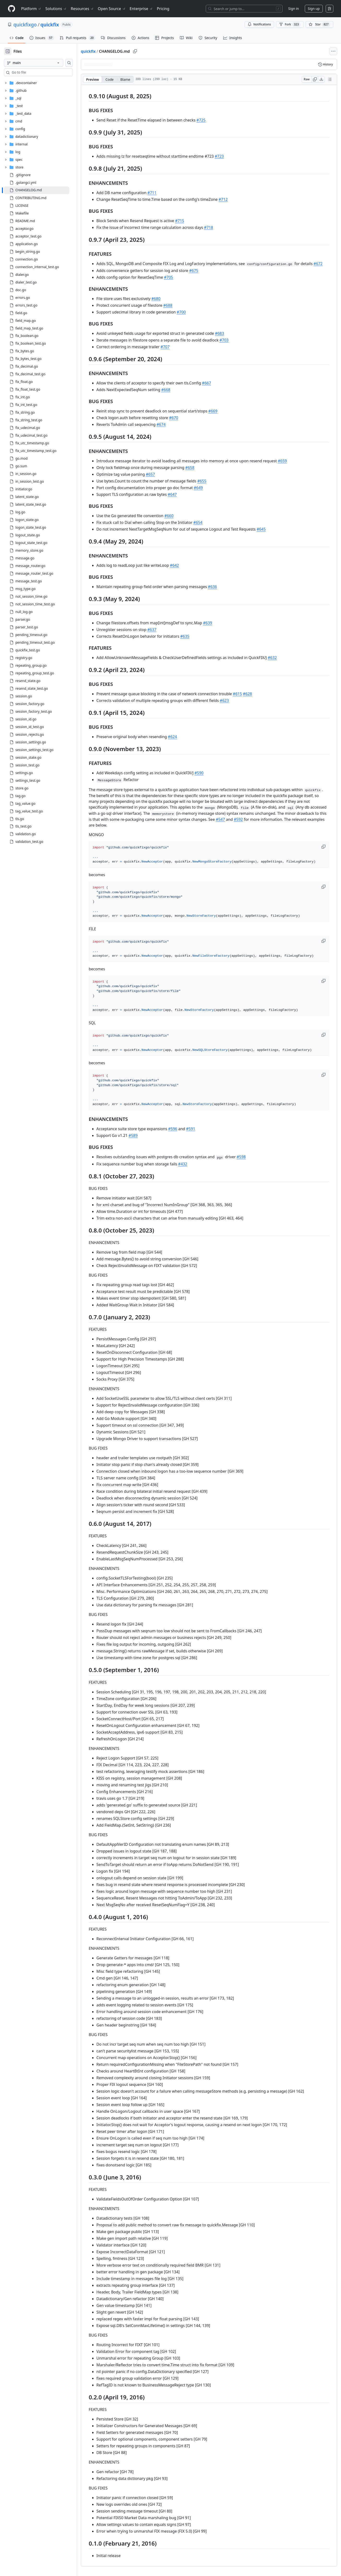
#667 (206, 383)
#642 (174, 565)
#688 (167, 305)
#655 (201, 481)
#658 (189, 467)
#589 (133, 1135)
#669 (213, 411)
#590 (199, 773)
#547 (220, 819)
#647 (172, 494)
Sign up (314, 8)
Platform (31, 8)
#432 (182, 1164)
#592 (238, 819)
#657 (150, 474)
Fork (289, 24)
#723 (219, 156)
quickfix (50, 24)
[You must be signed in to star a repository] (319, 24)
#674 (161, 424)
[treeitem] (36, 190)
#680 (155, 298)
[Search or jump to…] (244, 8)
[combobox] (40, 72)
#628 (247, 693)
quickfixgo (25, 24)
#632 (272, 657)
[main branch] (33, 63)
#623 (224, 700)
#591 (190, 1128)
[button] (324, 846)
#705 (168, 277)
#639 (207, 622)
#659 (282, 460)
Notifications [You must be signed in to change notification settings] (259, 24)
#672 (318, 263)
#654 (197, 522)
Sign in (293, 8)
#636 (212, 586)
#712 (223, 199)
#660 (169, 515)
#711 (152, 192)
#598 (241, 1156)
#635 (184, 636)
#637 (151, 629)
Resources (82, 8)
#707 (165, 346)
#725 (201, 120)
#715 (179, 220)
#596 (172, 1128)
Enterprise (141, 8)
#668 (165, 389)
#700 (181, 312)
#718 (208, 227)
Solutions (56, 8)
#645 (261, 529)
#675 (193, 270)
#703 (224, 340)
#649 (198, 487)
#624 (172, 736)
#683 (219, 333)
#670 (173, 417)
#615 (237, 693)
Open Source (112, 8)
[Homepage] (11, 9)
